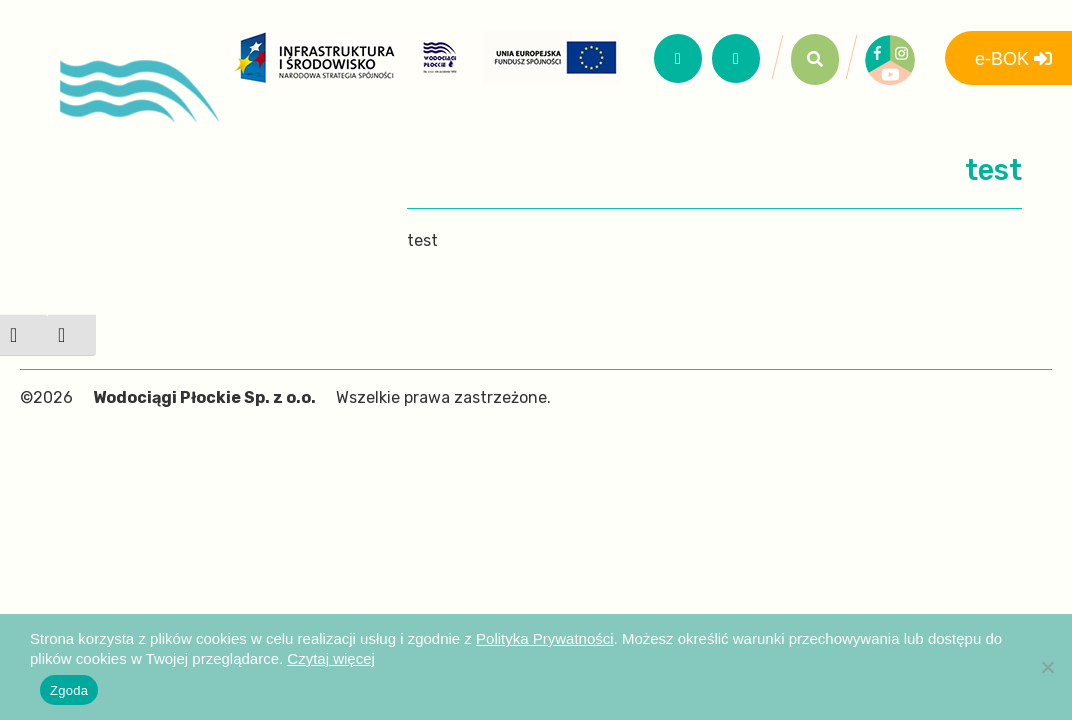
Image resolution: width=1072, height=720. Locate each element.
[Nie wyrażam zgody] (1047, 667)
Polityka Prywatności (545, 638)
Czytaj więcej (331, 658)
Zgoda (69, 690)
